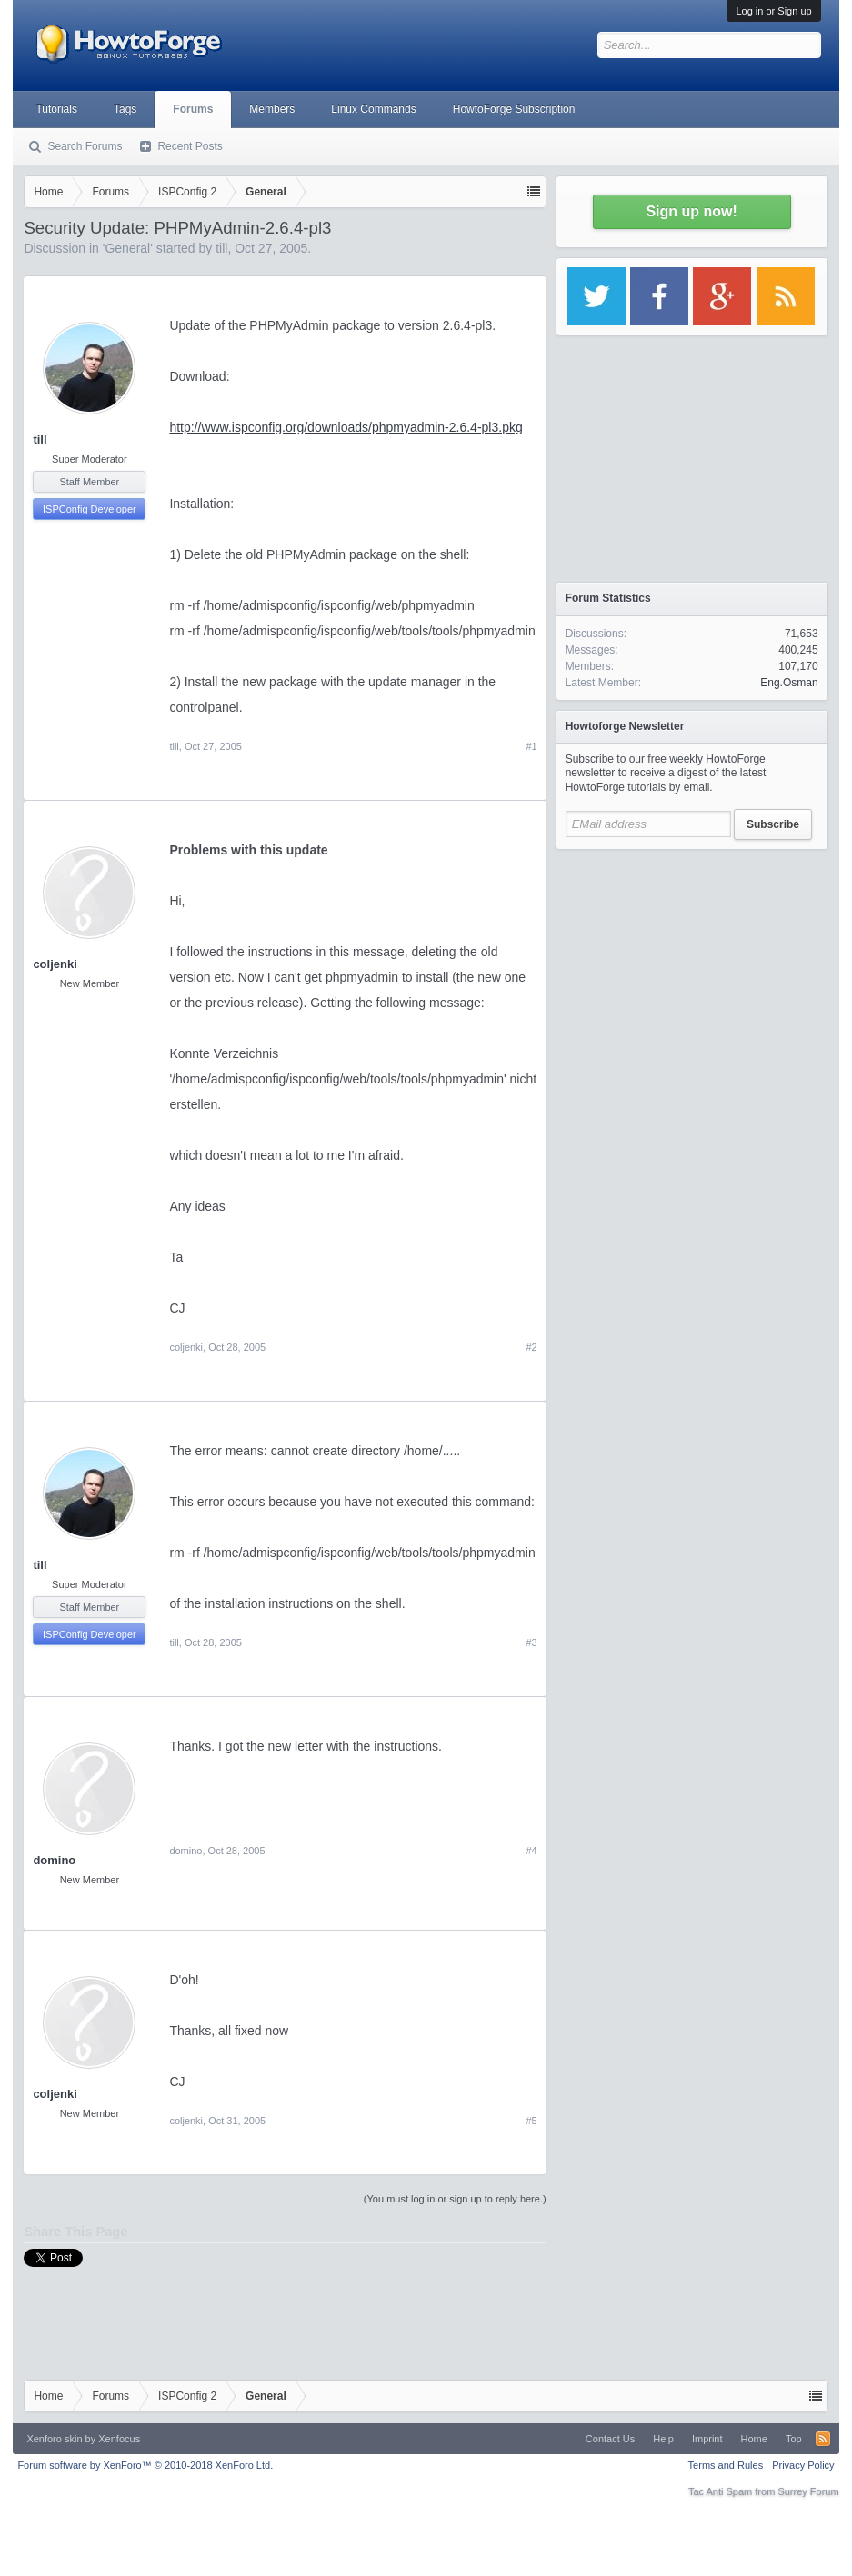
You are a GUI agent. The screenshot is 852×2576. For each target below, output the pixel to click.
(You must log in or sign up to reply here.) (455, 2198)
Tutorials (56, 109)
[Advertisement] (692, 972)
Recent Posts (189, 146)
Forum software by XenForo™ (145, 2465)
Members (272, 109)
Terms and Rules (726, 2465)
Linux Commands (373, 109)
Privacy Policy (803, 2465)
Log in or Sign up (773, 10)
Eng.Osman (788, 682)
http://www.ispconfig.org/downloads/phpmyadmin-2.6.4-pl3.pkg (345, 427)
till (221, 248)
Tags (125, 109)
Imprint (707, 2438)
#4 (531, 1850)
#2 (531, 1347)
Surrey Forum (807, 2491)
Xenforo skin (54, 2438)
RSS (823, 2438)
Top (794, 2438)
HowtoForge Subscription (514, 109)
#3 (531, 1642)
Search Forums (84, 146)
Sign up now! (691, 211)
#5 (531, 2120)
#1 (531, 746)
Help (663, 2438)
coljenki (54, 964)
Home (754, 2438)
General (127, 248)
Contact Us (610, 2438)
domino (54, 1860)
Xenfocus (119, 2438)
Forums (193, 109)
